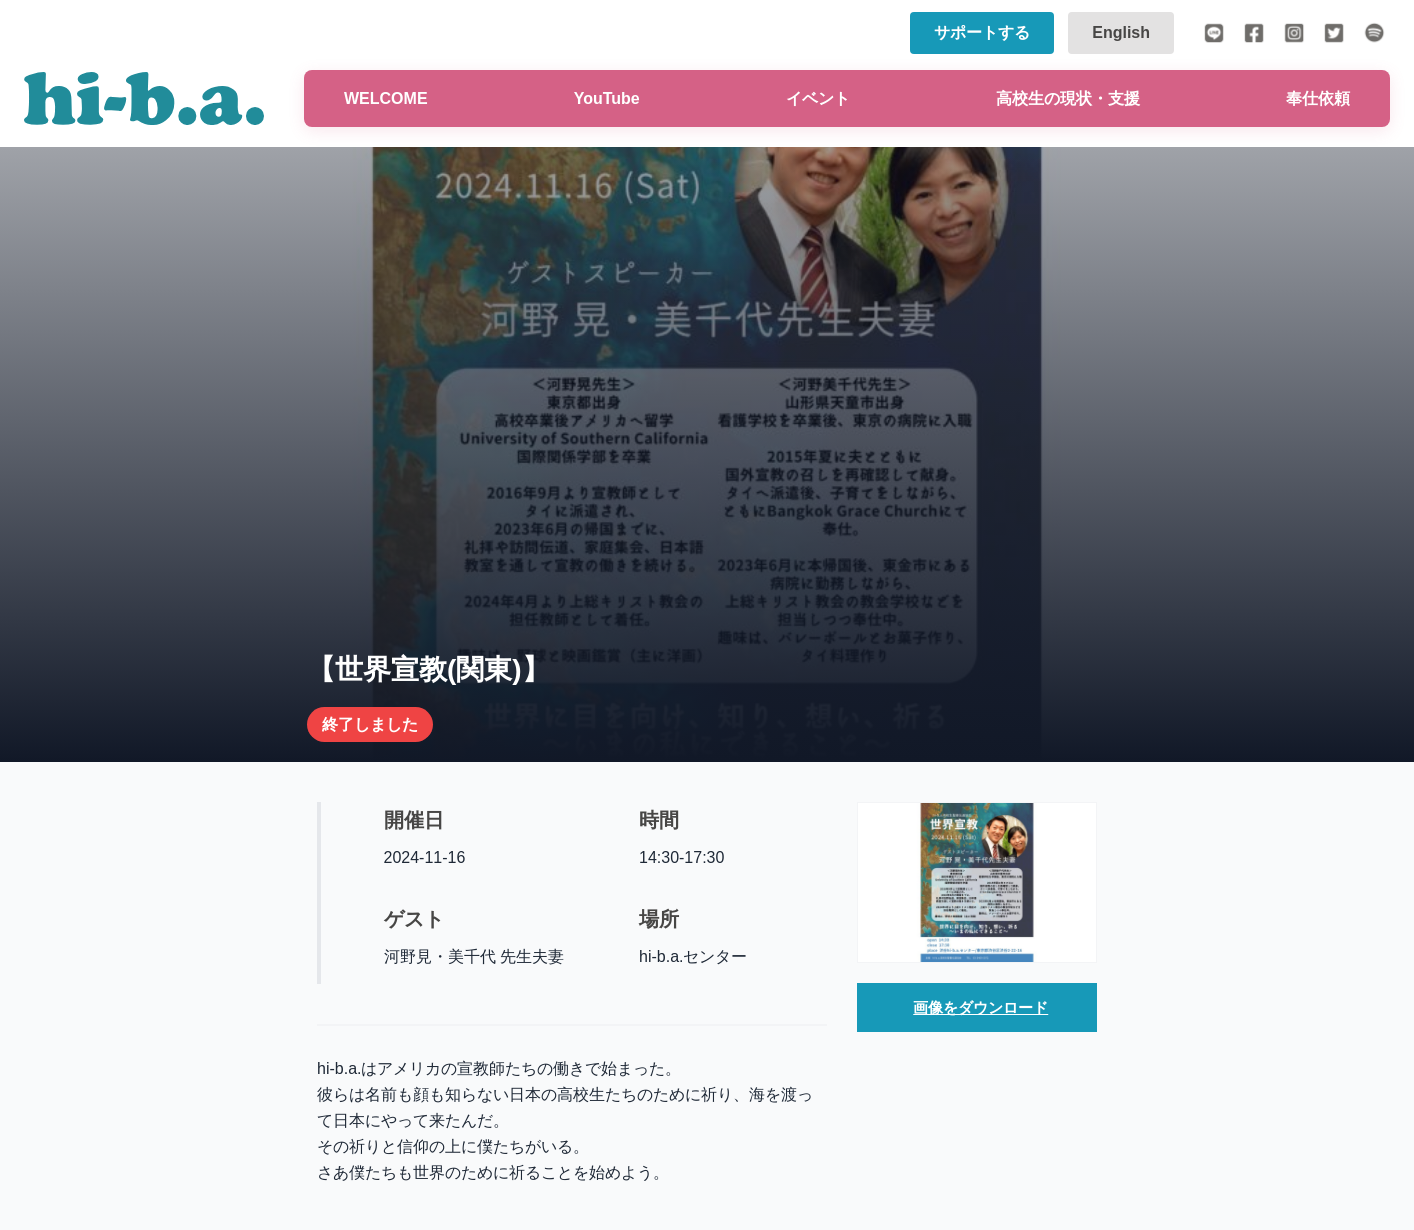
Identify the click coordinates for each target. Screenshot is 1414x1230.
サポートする (982, 32)
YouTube (607, 98)
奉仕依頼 (1318, 98)
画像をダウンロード (981, 1008)
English (1121, 32)
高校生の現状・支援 (1068, 98)
